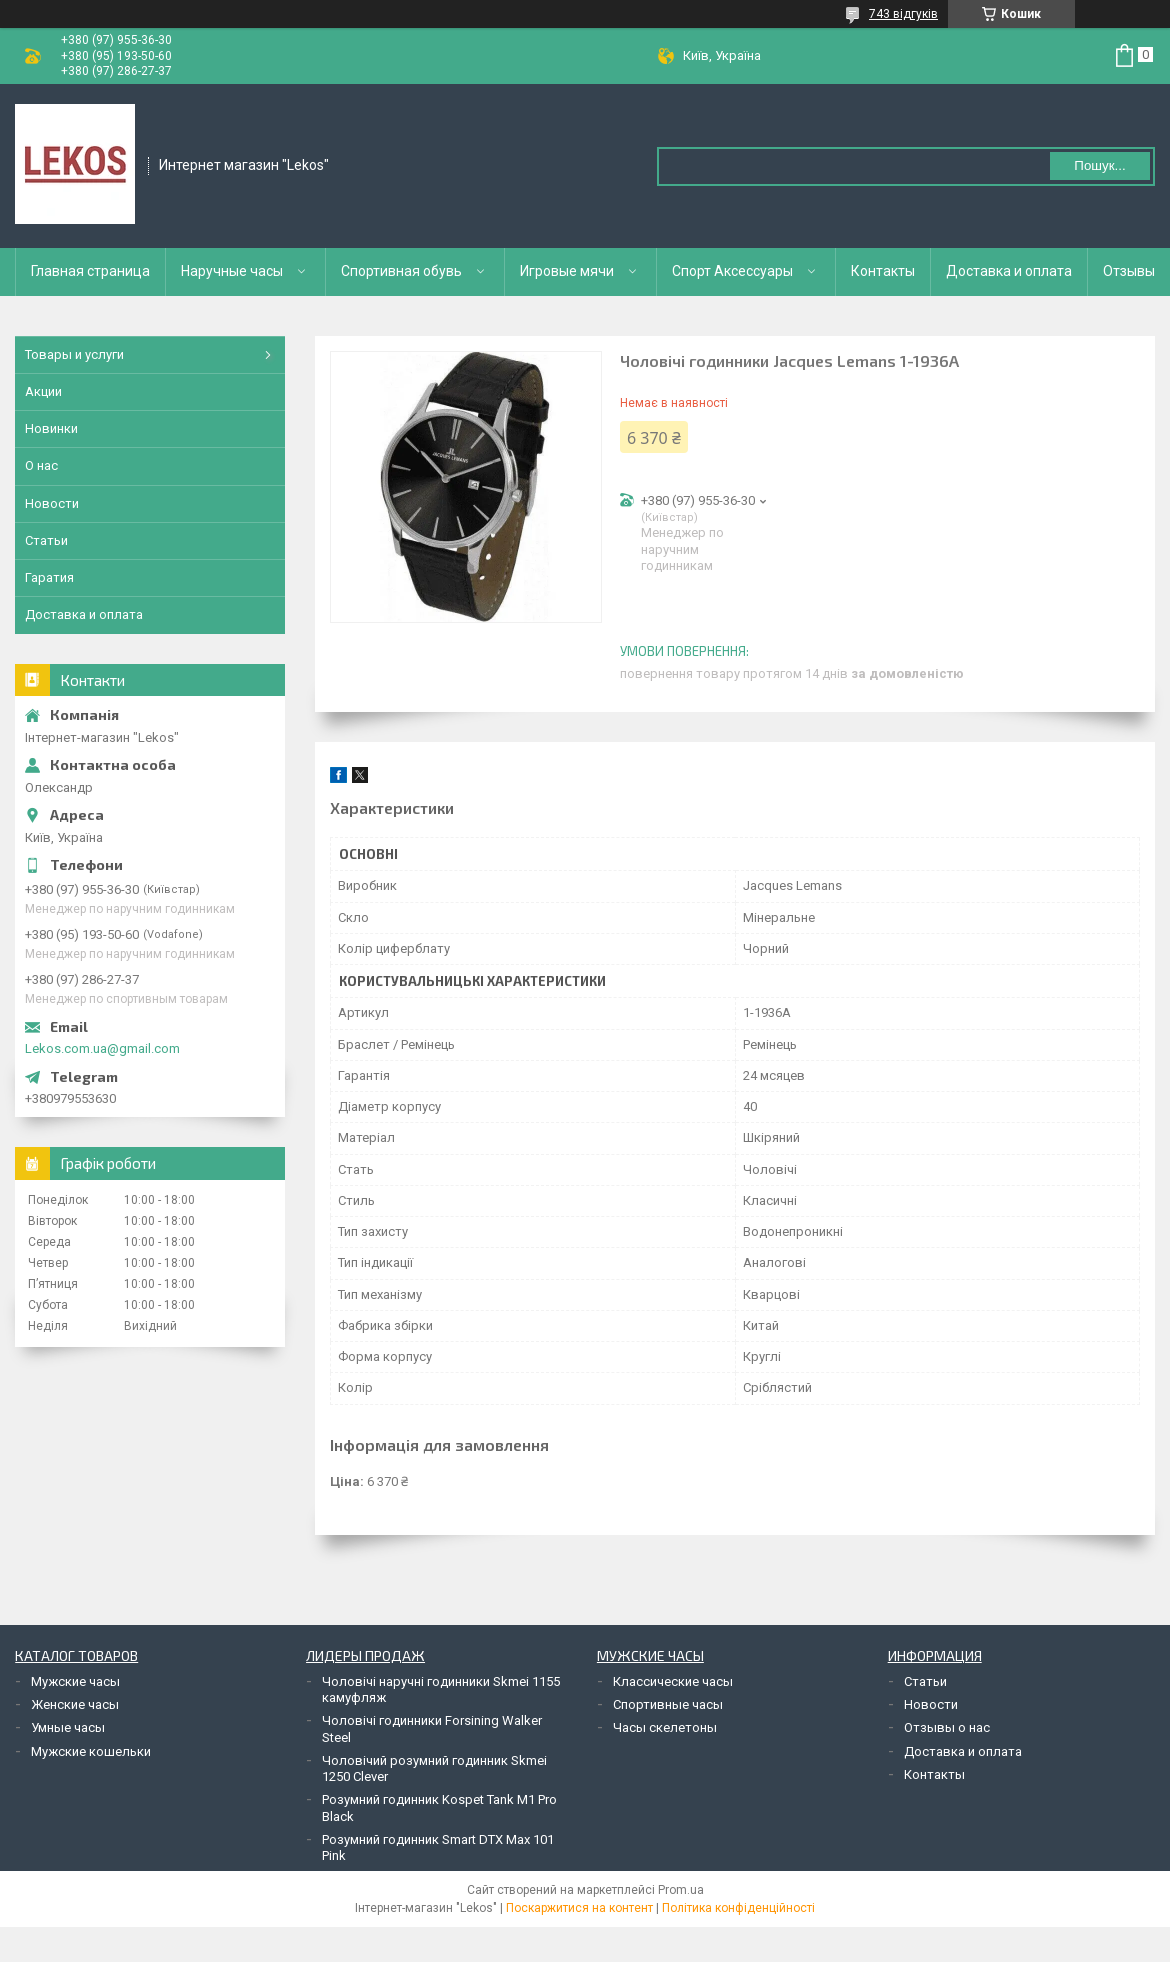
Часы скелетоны (665, 1727)
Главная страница (90, 271)
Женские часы (75, 1704)
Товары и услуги (74, 354)
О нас (41, 465)
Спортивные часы (668, 1704)
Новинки (51, 428)
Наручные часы (232, 271)
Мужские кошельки (91, 1751)
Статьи (46, 540)
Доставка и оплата (1009, 271)
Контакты (883, 271)
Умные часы (68, 1727)
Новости (52, 503)
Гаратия (49, 577)
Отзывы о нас (947, 1727)
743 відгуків (903, 14)
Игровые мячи (567, 271)
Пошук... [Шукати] (1099, 165)
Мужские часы (75, 1681)
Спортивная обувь (401, 271)
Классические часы (673, 1681)
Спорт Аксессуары (732, 271)
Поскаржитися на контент (579, 1908)
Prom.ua (681, 1890)
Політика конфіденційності (738, 1908)
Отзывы (1129, 271)
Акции (43, 391)
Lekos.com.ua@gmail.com (102, 1048)
